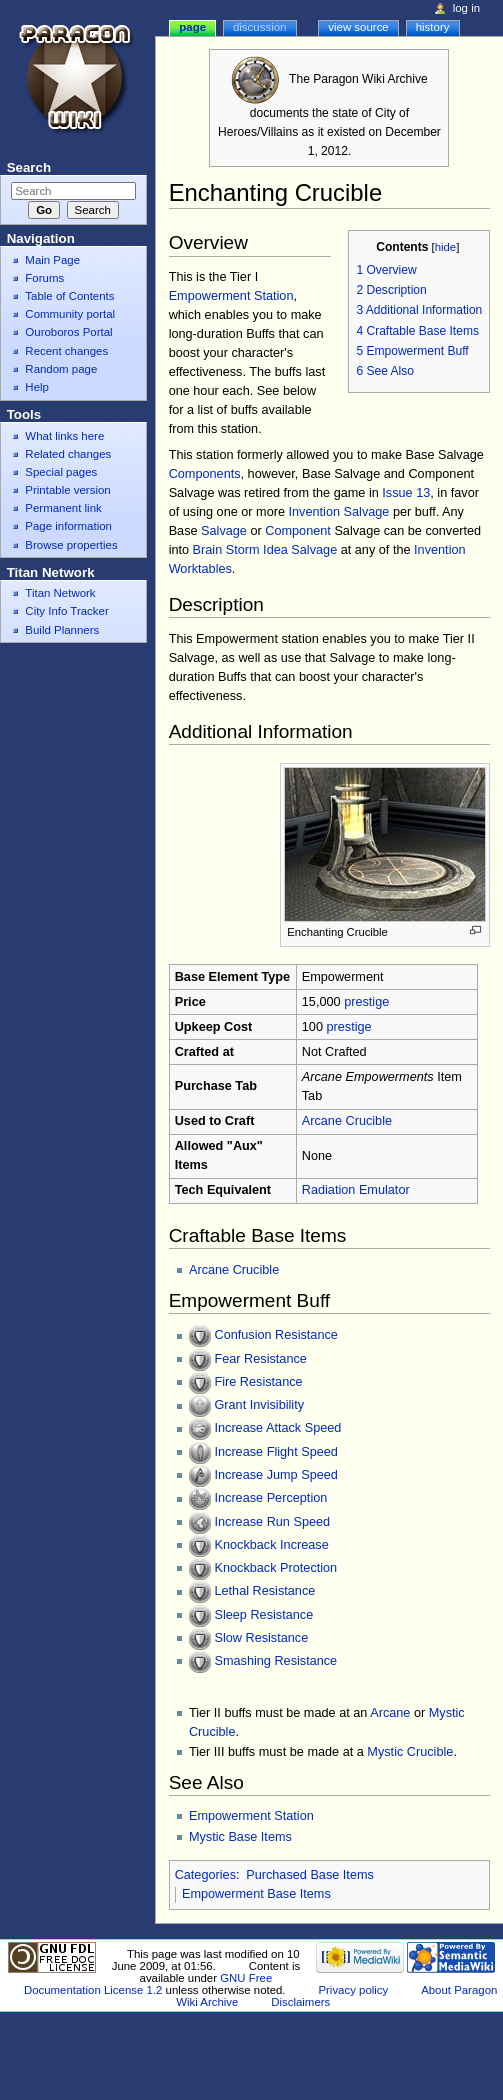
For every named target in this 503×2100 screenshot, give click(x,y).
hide (445, 247)
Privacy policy (353, 1990)
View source (358, 27)
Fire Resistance (258, 1382)
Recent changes (66, 351)
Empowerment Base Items (256, 1894)
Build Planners (62, 630)
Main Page (52, 260)
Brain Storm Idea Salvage (265, 550)
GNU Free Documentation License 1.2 (148, 1984)
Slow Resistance (261, 1638)
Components (205, 474)
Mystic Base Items (240, 1837)
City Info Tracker (66, 611)
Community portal (70, 314)
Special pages (61, 472)
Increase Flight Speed (275, 1452)
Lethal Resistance (264, 1592)
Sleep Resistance (263, 1615)
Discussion (259, 27)
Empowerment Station (231, 296)
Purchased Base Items (310, 1875)
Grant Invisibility (259, 1406)
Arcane (390, 1713)
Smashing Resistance (275, 1661)
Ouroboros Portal (68, 332)
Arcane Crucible (347, 1121)
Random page (61, 369)
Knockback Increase (271, 1545)
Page (192, 27)
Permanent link (63, 508)
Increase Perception (270, 1499)
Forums (44, 278)
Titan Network (60, 593)
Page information (68, 526)
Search (29, 167)
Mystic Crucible (410, 1752)
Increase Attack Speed (277, 1429)
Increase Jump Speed (275, 1475)
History (433, 27)
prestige (366, 1002)
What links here (64, 436)
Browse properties (71, 545)
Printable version (67, 490)
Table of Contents (69, 296)
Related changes (68, 454)
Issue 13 (406, 493)
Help (37, 387)
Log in (466, 8)
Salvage (224, 531)
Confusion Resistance (275, 1336)
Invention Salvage (339, 512)
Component (298, 531)
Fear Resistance (260, 1359)
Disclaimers (300, 2002)
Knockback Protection (275, 1568)
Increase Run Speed (272, 1522)
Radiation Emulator (356, 1190)
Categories (205, 1875)
